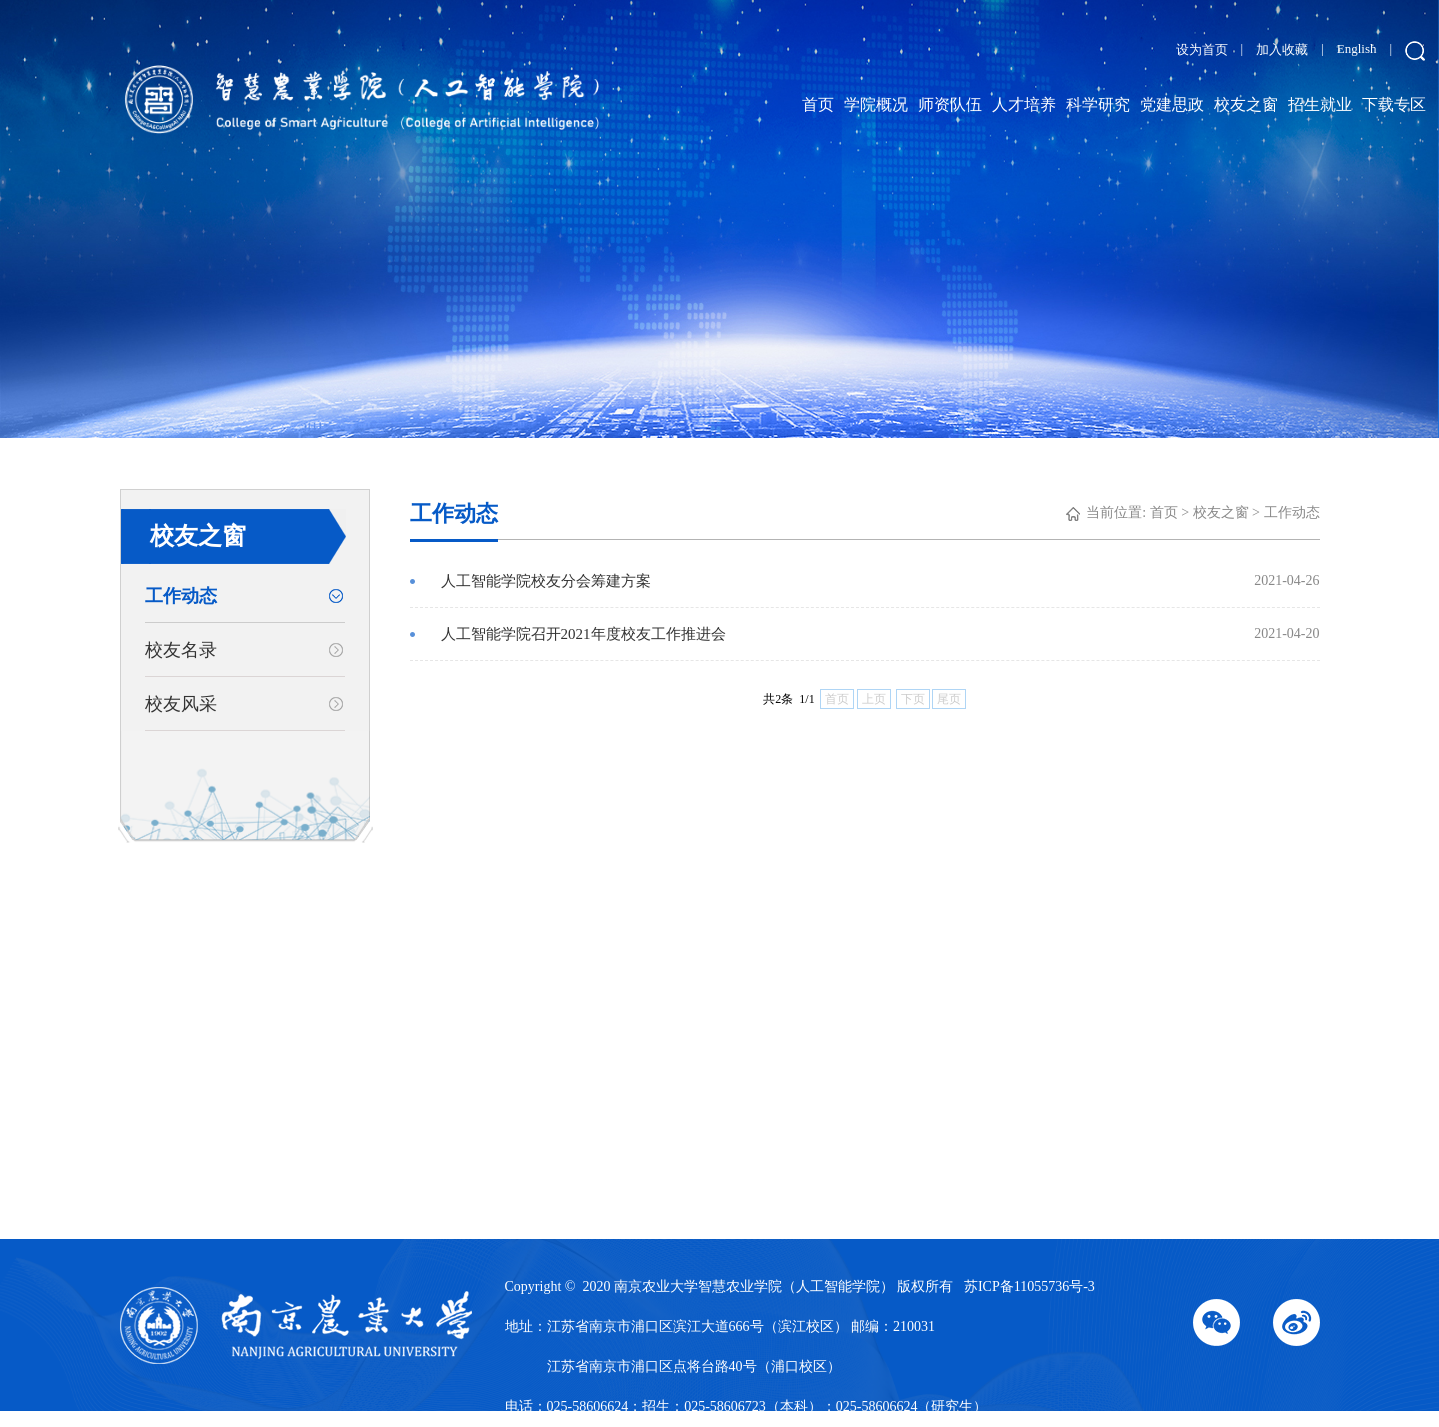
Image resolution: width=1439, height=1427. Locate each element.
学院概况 (876, 104)
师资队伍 (950, 104)
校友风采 (181, 704)
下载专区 (1394, 104)
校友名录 (181, 650)
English (1357, 48)
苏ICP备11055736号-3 (1029, 1286)
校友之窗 (1246, 104)
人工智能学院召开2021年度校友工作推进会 (880, 634)
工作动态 (181, 596)
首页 (818, 104)
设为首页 (1202, 49)
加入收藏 (1282, 49)
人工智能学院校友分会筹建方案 (880, 581)
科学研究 (1098, 104)
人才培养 (1024, 104)
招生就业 (1320, 104)
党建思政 (1172, 104)
